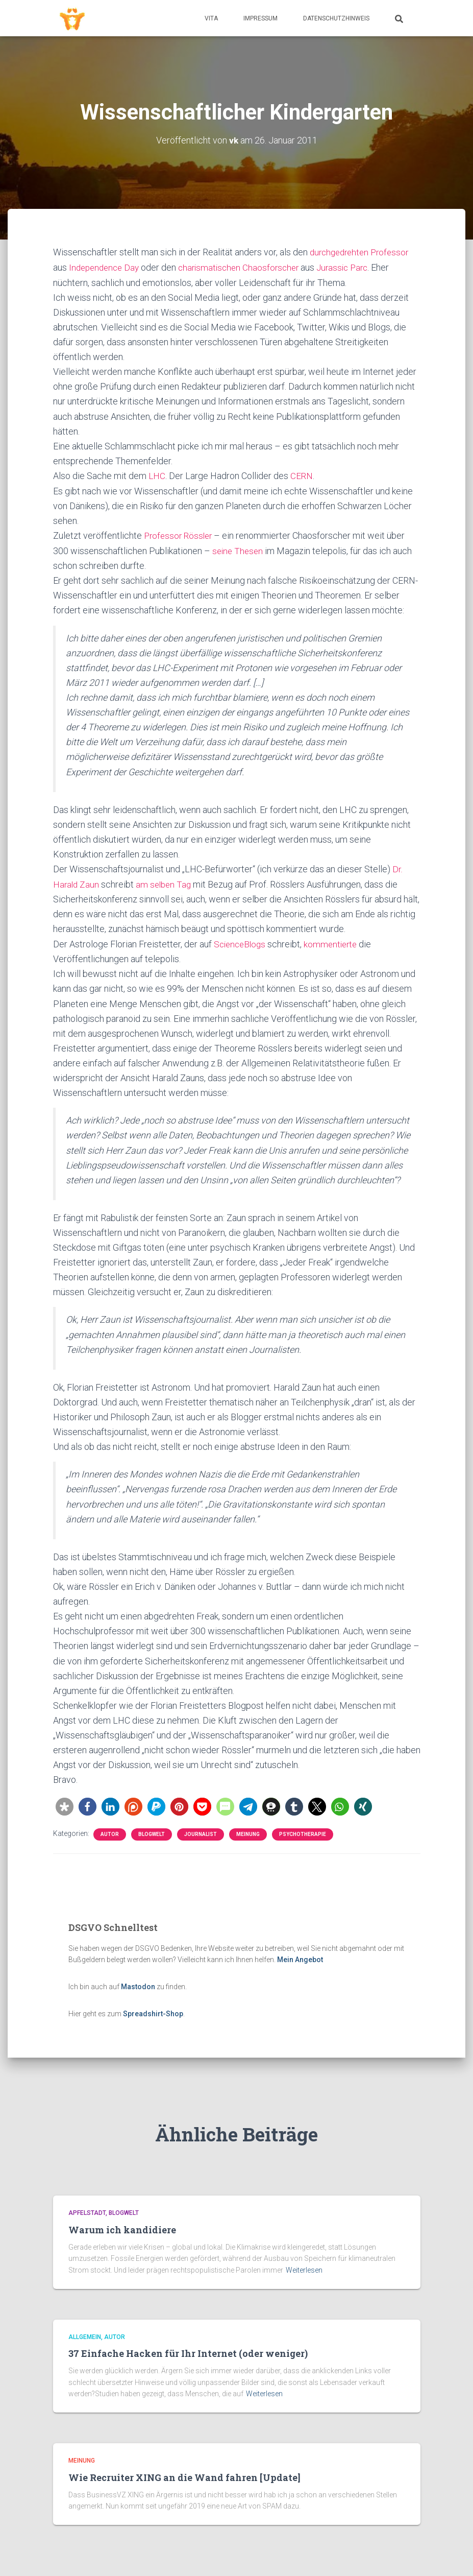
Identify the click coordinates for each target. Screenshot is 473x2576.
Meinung (248, 1831)
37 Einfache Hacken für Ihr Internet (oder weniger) (188, 2353)
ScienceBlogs (241, 942)
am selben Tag (166, 882)
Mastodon (138, 1985)
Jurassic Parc (353, 266)
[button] (64, 1804)
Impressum (260, 18)
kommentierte (335, 942)
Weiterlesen (304, 2270)
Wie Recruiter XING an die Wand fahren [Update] (184, 2477)
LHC (157, 475)
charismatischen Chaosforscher (245, 266)
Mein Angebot (300, 1957)
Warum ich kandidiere (122, 2230)
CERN (302, 475)
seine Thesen (238, 549)
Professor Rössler (180, 534)
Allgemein (84, 2337)
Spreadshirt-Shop (153, 2011)
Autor (110, 1831)
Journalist (200, 1831)
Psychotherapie (302, 1831)
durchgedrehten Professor (362, 252)
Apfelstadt (87, 2212)
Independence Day (106, 266)
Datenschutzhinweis (336, 18)
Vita (211, 18)
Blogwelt (151, 1831)
